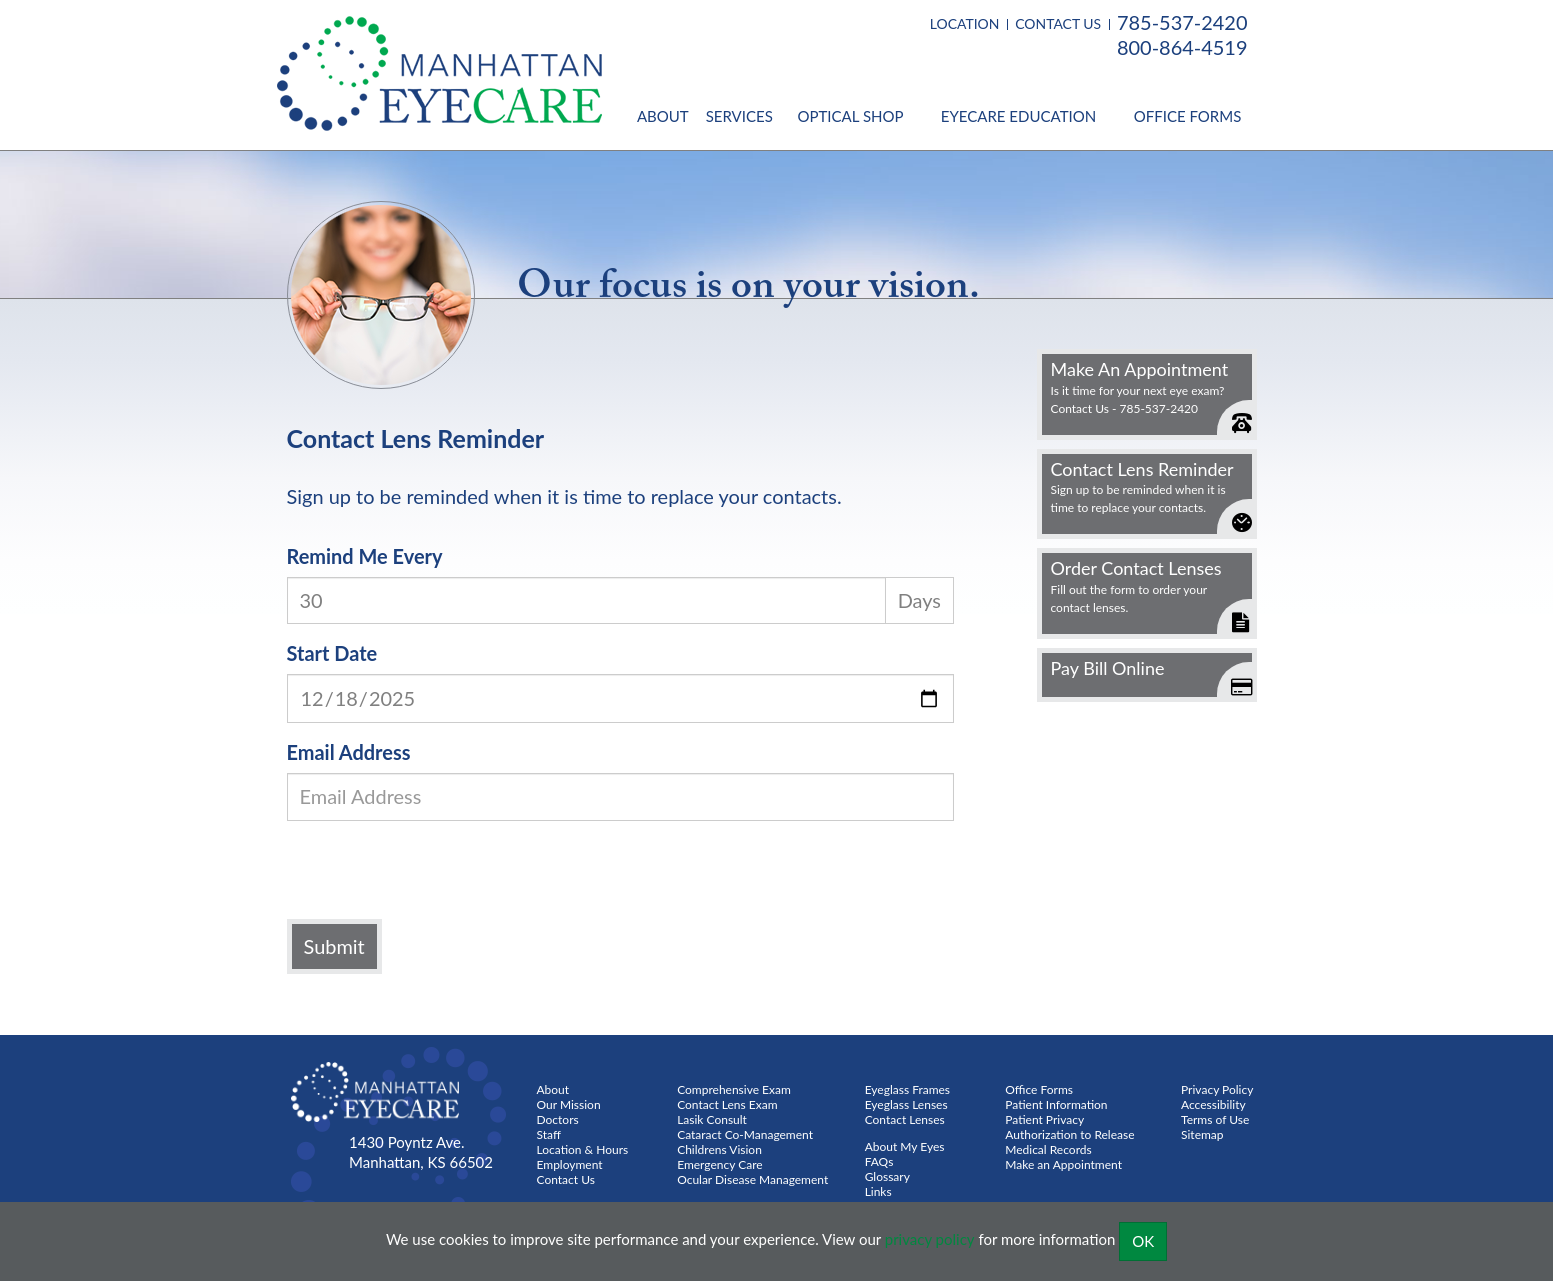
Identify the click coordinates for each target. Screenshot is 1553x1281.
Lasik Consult (712, 1119)
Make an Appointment (1063, 1164)
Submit (334, 946)
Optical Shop (850, 116)
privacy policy (930, 1239)
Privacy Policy (1217, 1089)
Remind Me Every (365, 556)
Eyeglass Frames (907, 1089)
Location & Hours (583, 1149)
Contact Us (566, 1179)
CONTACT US (1058, 23)
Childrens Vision (719, 1149)
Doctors (558, 1119)
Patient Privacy (1044, 1119)
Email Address (349, 752)
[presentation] (444, 875)
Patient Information (1056, 1104)
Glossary (887, 1176)
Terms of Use (1215, 1119)
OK (1143, 1241)
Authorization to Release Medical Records (1069, 1142)
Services (739, 116)
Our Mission (569, 1104)
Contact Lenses (905, 1119)
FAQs (879, 1161)
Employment (570, 1164)
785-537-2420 (1182, 22)
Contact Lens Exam (727, 1104)
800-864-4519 (1182, 47)
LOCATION (965, 23)
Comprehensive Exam (734, 1089)
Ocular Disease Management (752, 1179)
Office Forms (1188, 116)
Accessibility (1213, 1104)
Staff (549, 1134)
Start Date (332, 653)
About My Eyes (905, 1146)
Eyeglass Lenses (906, 1104)
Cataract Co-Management (745, 1134)
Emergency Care (720, 1164)
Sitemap (1202, 1134)
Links (878, 1191)
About (663, 116)
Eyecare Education (1018, 116)
